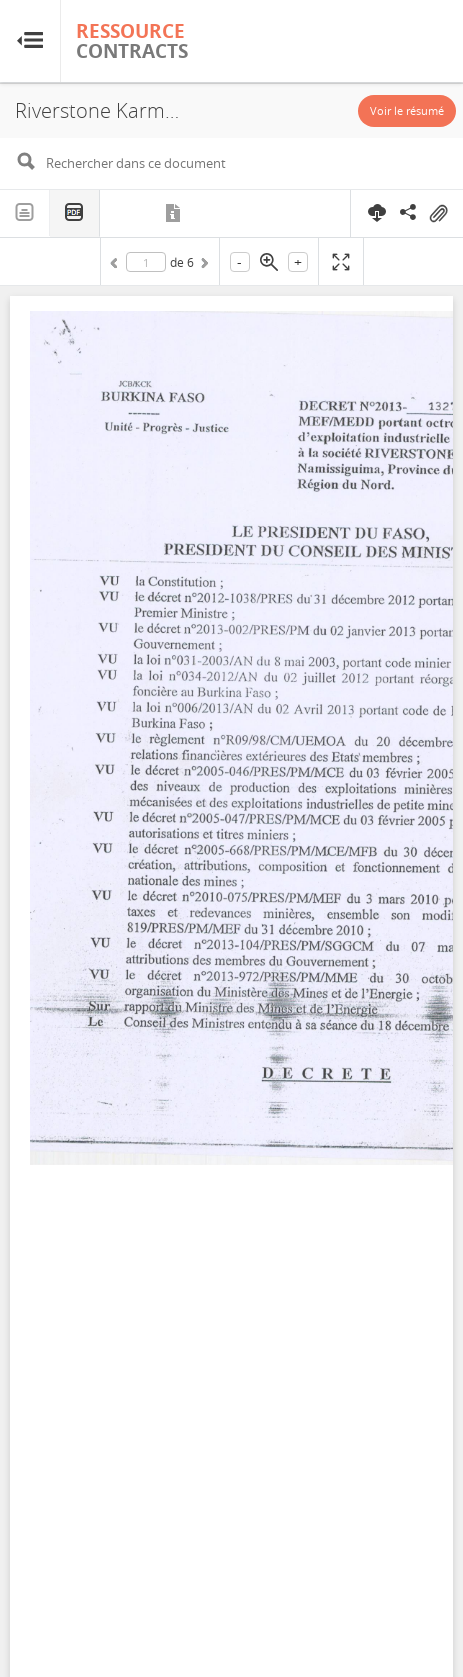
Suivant (203, 266)
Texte (25, 213)
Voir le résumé (407, 110)
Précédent (117, 266)
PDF (75, 213)
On (438, 214)
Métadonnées (174, 213)
